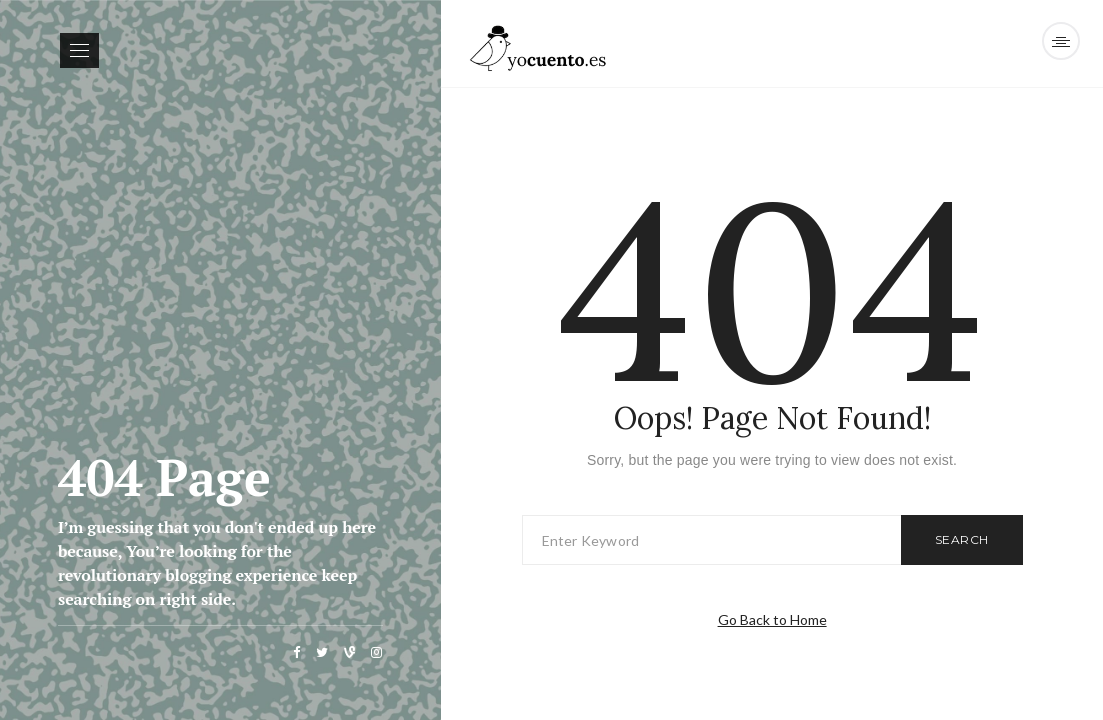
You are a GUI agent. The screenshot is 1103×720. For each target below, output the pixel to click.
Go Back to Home (772, 619)
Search (962, 539)
